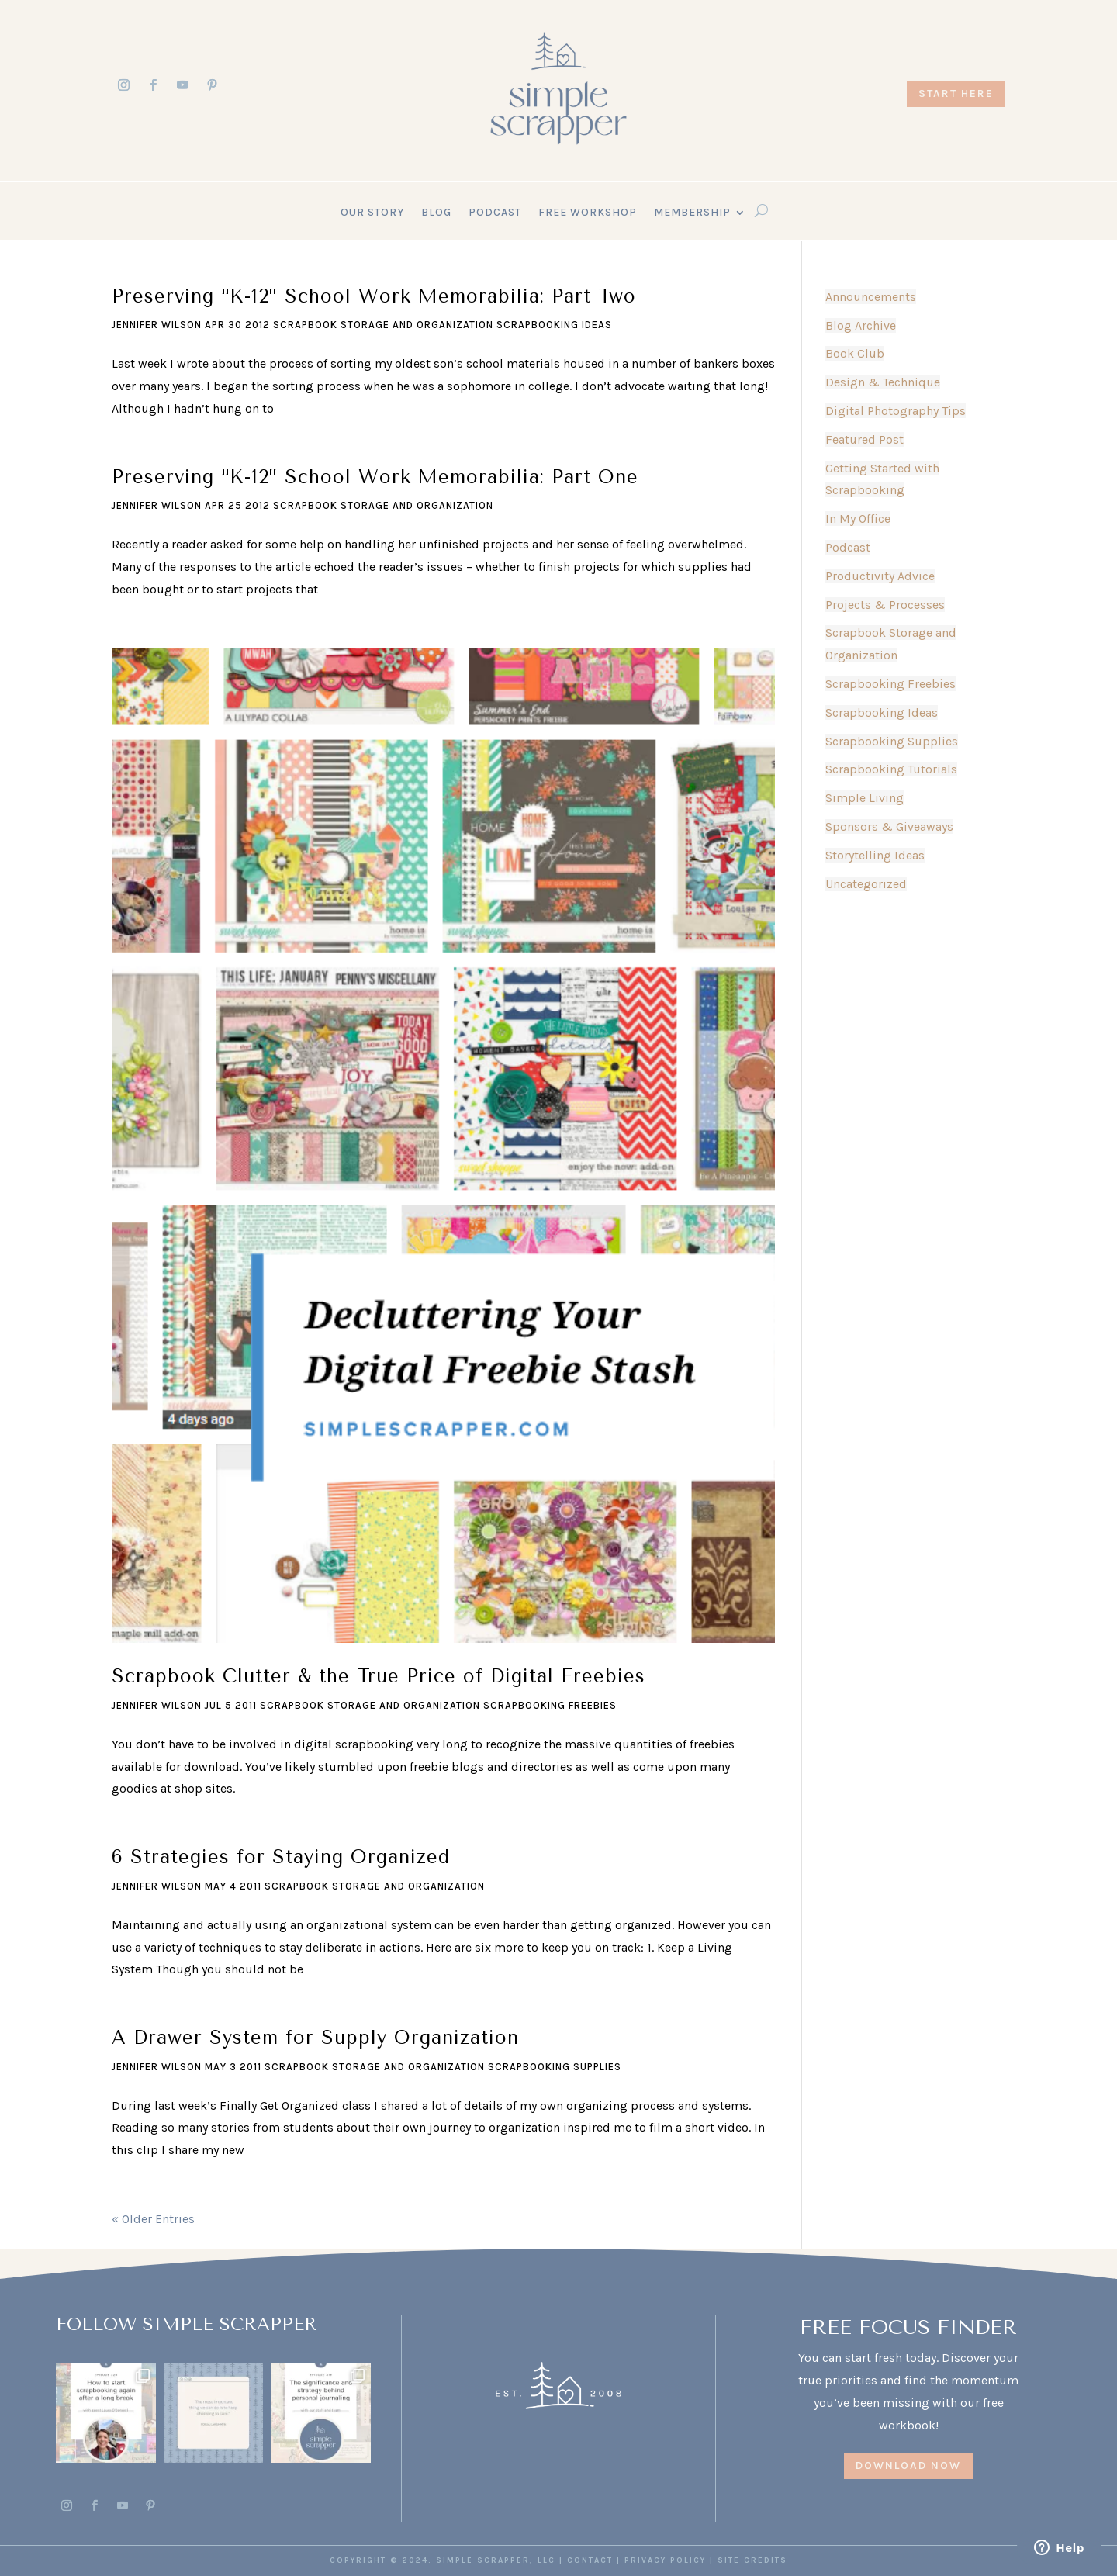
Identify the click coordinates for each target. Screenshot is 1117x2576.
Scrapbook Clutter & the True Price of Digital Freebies (378, 1676)
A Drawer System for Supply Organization (315, 2038)
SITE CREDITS (752, 2560)
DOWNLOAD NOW (908, 2465)
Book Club (854, 353)
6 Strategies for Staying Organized (281, 1857)
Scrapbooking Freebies (550, 1705)
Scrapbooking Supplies (554, 2067)
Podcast (495, 213)
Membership (692, 213)
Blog (436, 213)
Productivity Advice (880, 576)
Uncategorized (866, 884)
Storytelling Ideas (875, 855)
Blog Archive (860, 325)
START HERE (956, 93)
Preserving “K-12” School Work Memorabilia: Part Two (374, 296)
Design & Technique (882, 382)
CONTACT (590, 2560)
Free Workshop (587, 213)
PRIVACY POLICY (665, 2560)
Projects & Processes (885, 604)
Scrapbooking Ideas (554, 324)
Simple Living (864, 797)
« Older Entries (153, 2218)
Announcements (870, 296)
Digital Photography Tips (895, 410)
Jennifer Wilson (157, 324)
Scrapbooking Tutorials (891, 769)
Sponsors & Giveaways (889, 826)
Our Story (372, 213)
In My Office (857, 518)
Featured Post (864, 439)
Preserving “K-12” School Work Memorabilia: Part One (375, 477)
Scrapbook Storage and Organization (383, 324)
